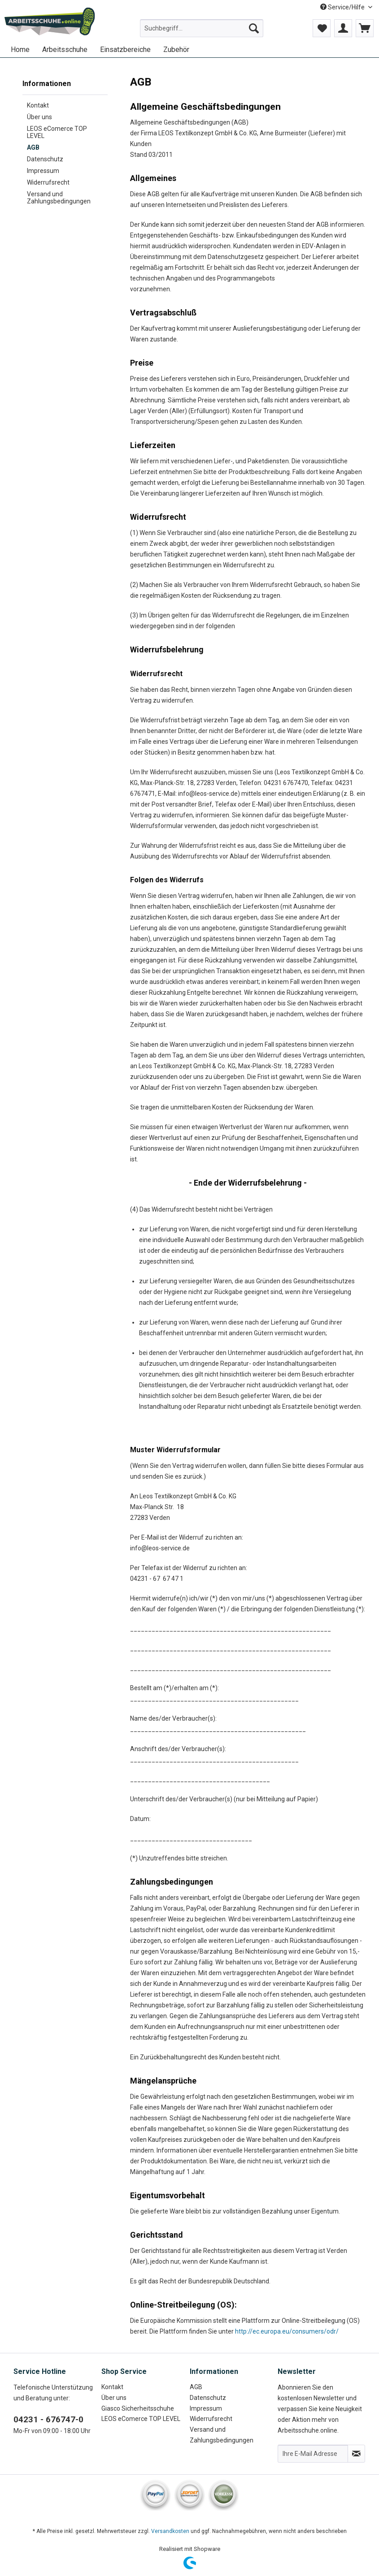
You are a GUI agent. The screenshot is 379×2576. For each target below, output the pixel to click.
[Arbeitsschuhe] (65, 49)
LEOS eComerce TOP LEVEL (57, 132)
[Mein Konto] (343, 28)
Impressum (43, 170)
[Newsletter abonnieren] (356, 2454)
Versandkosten (170, 2531)
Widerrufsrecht (48, 182)
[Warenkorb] (365, 28)
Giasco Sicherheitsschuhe (137, 2408)
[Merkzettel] (322, 28)
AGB (33, 147)
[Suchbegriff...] (201, 28)
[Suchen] (253, 28)
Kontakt (38, 105)
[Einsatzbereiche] (125, 49)
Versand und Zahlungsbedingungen (59, 197)
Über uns (39, 117)
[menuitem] (201, 31)
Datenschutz (45, 159)
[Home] (20, 49)
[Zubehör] (176, 49)
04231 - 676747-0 (48, 2419)
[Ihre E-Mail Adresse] (313, 2454)
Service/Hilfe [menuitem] (343, 7)
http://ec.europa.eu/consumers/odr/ (287, 2331)
